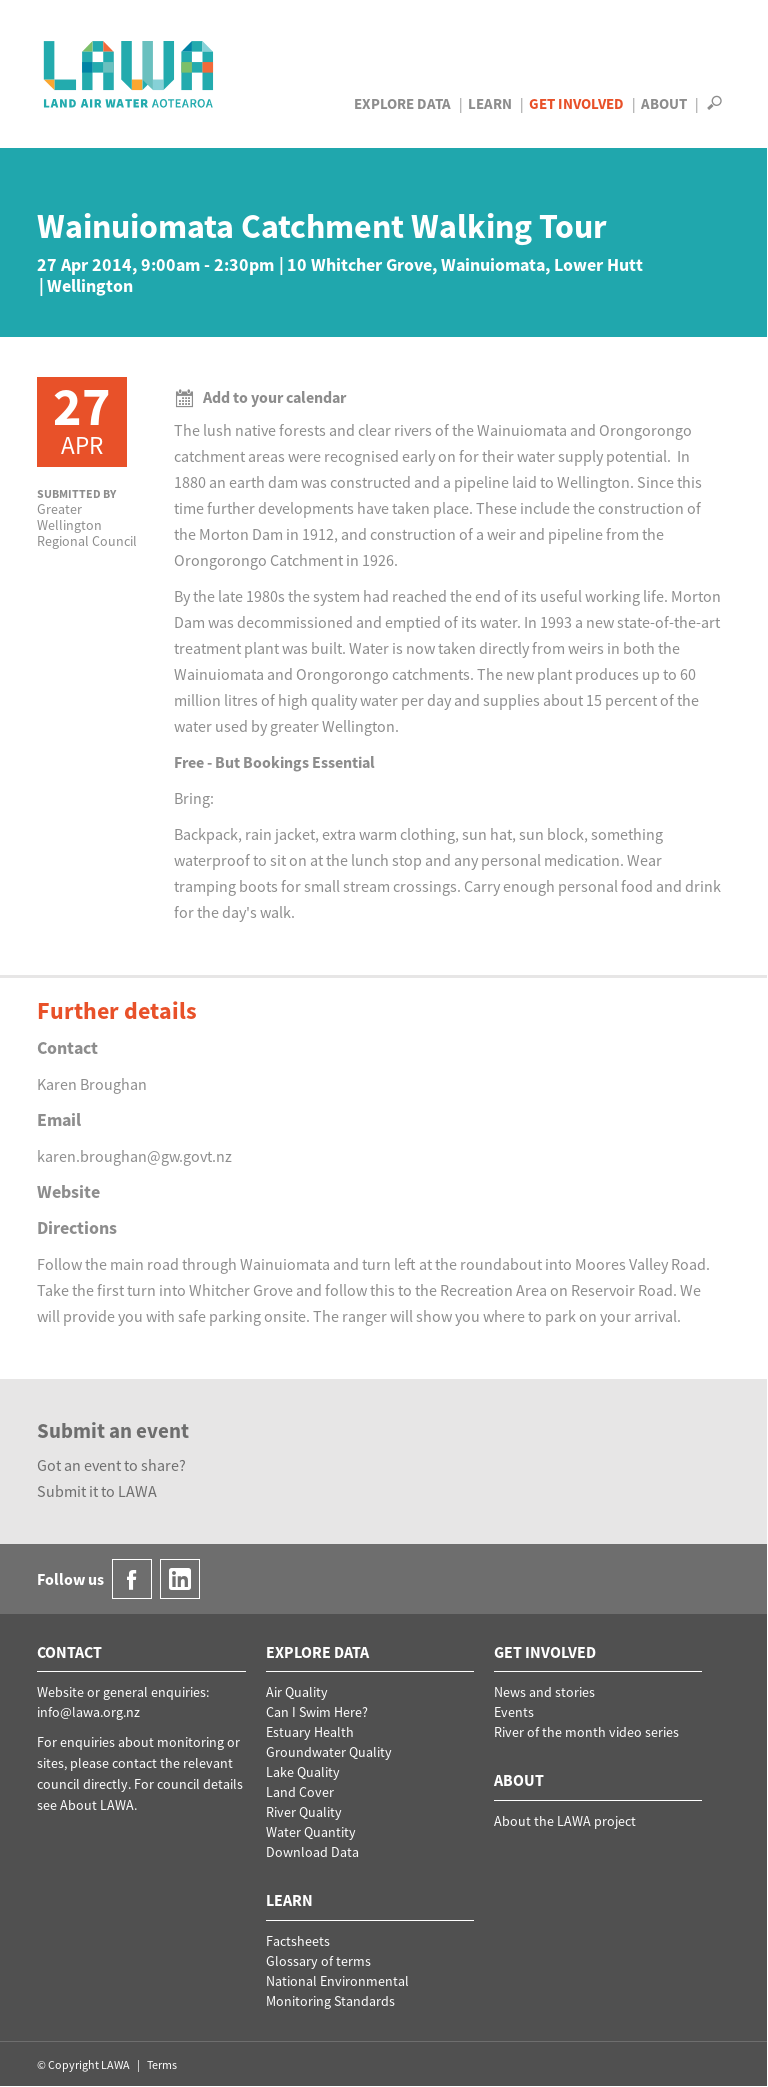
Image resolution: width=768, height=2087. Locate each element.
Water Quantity (311, 1832)
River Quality (304, 1812)
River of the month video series (586, 1732)
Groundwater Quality (329, 1752)
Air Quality (297, 1692)
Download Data (312, 1852)
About (664, 103)
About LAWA (97, 1805)
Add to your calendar (260, 397)
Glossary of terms (318, 1961)
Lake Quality (303, 1772)
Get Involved (576, 103)
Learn (490, 103)
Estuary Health (310, 1732)
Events (514, 1712)
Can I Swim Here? (317, 1712)
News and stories (544, 1692)
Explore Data (402, 103)
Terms (162, 2064)
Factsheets (298, 1941)
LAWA (129, 74)
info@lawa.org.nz (88, 1712)
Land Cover (300, 1792)
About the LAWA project (565, 1821)
